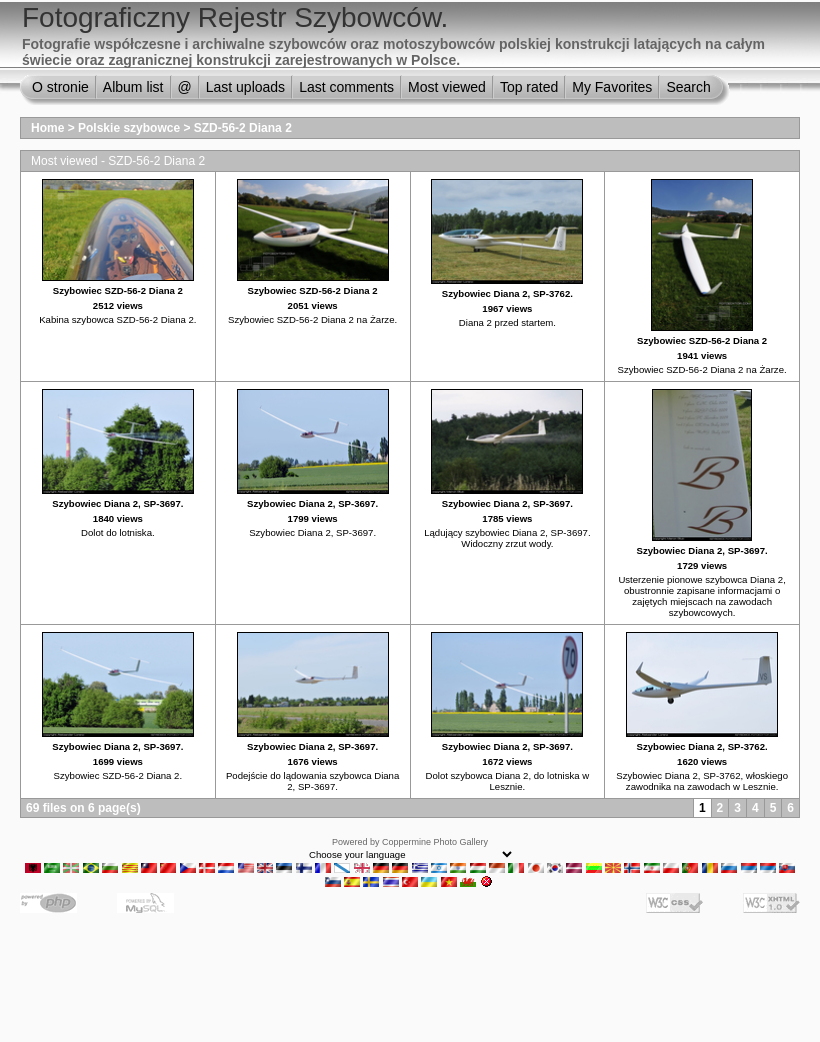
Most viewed (447, 87)
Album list (133, 87)
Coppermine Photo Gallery (435, 842)
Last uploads (245, 87)
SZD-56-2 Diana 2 (243, 128)
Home (47, 128)
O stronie (60, 87)
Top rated (529, 87)
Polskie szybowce (129, 128)
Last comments (346, 87)
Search (688, 87)
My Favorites (612, 87)
